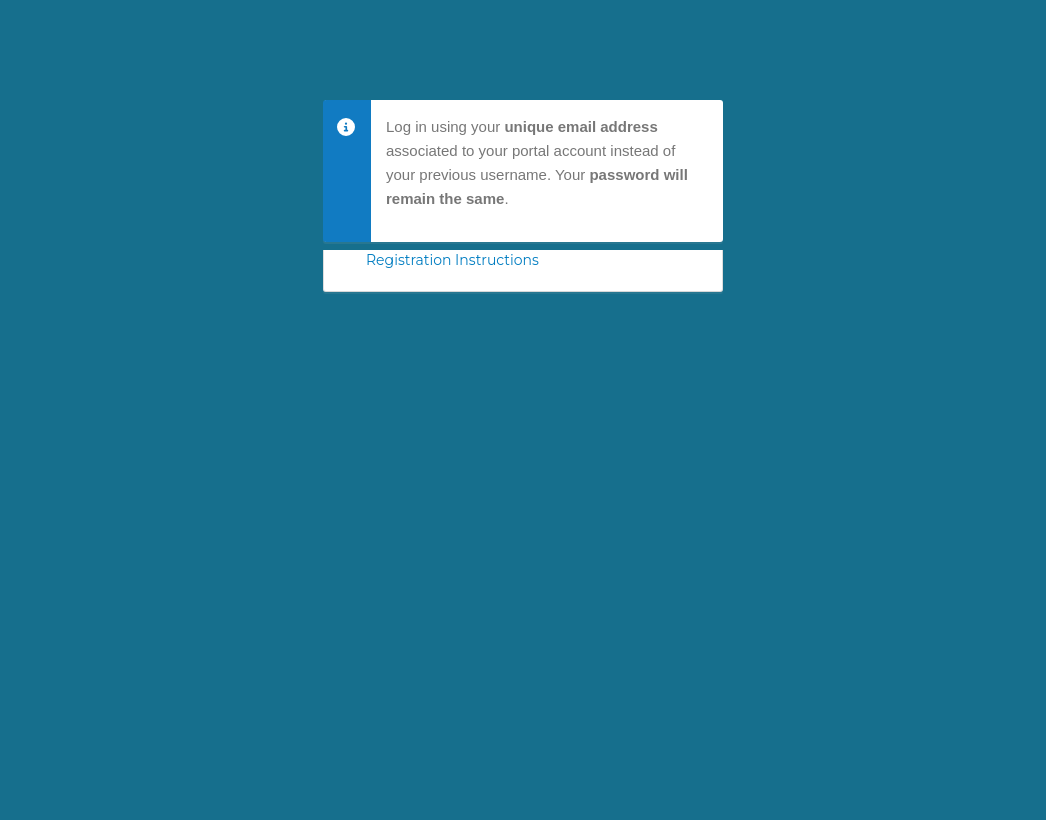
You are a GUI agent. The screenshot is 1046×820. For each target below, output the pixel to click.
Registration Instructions (452, 260)
